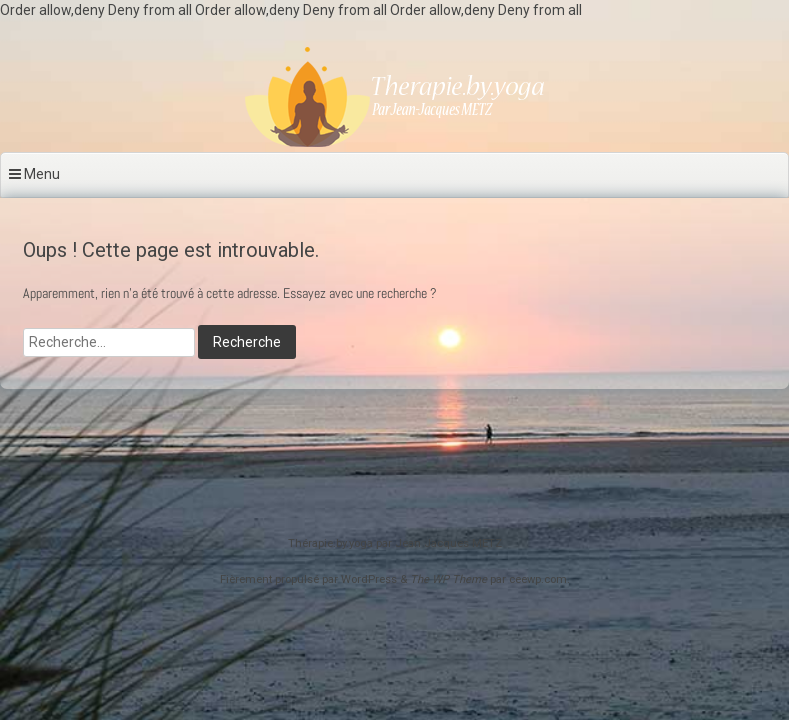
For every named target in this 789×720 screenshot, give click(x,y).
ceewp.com (538, 579)
